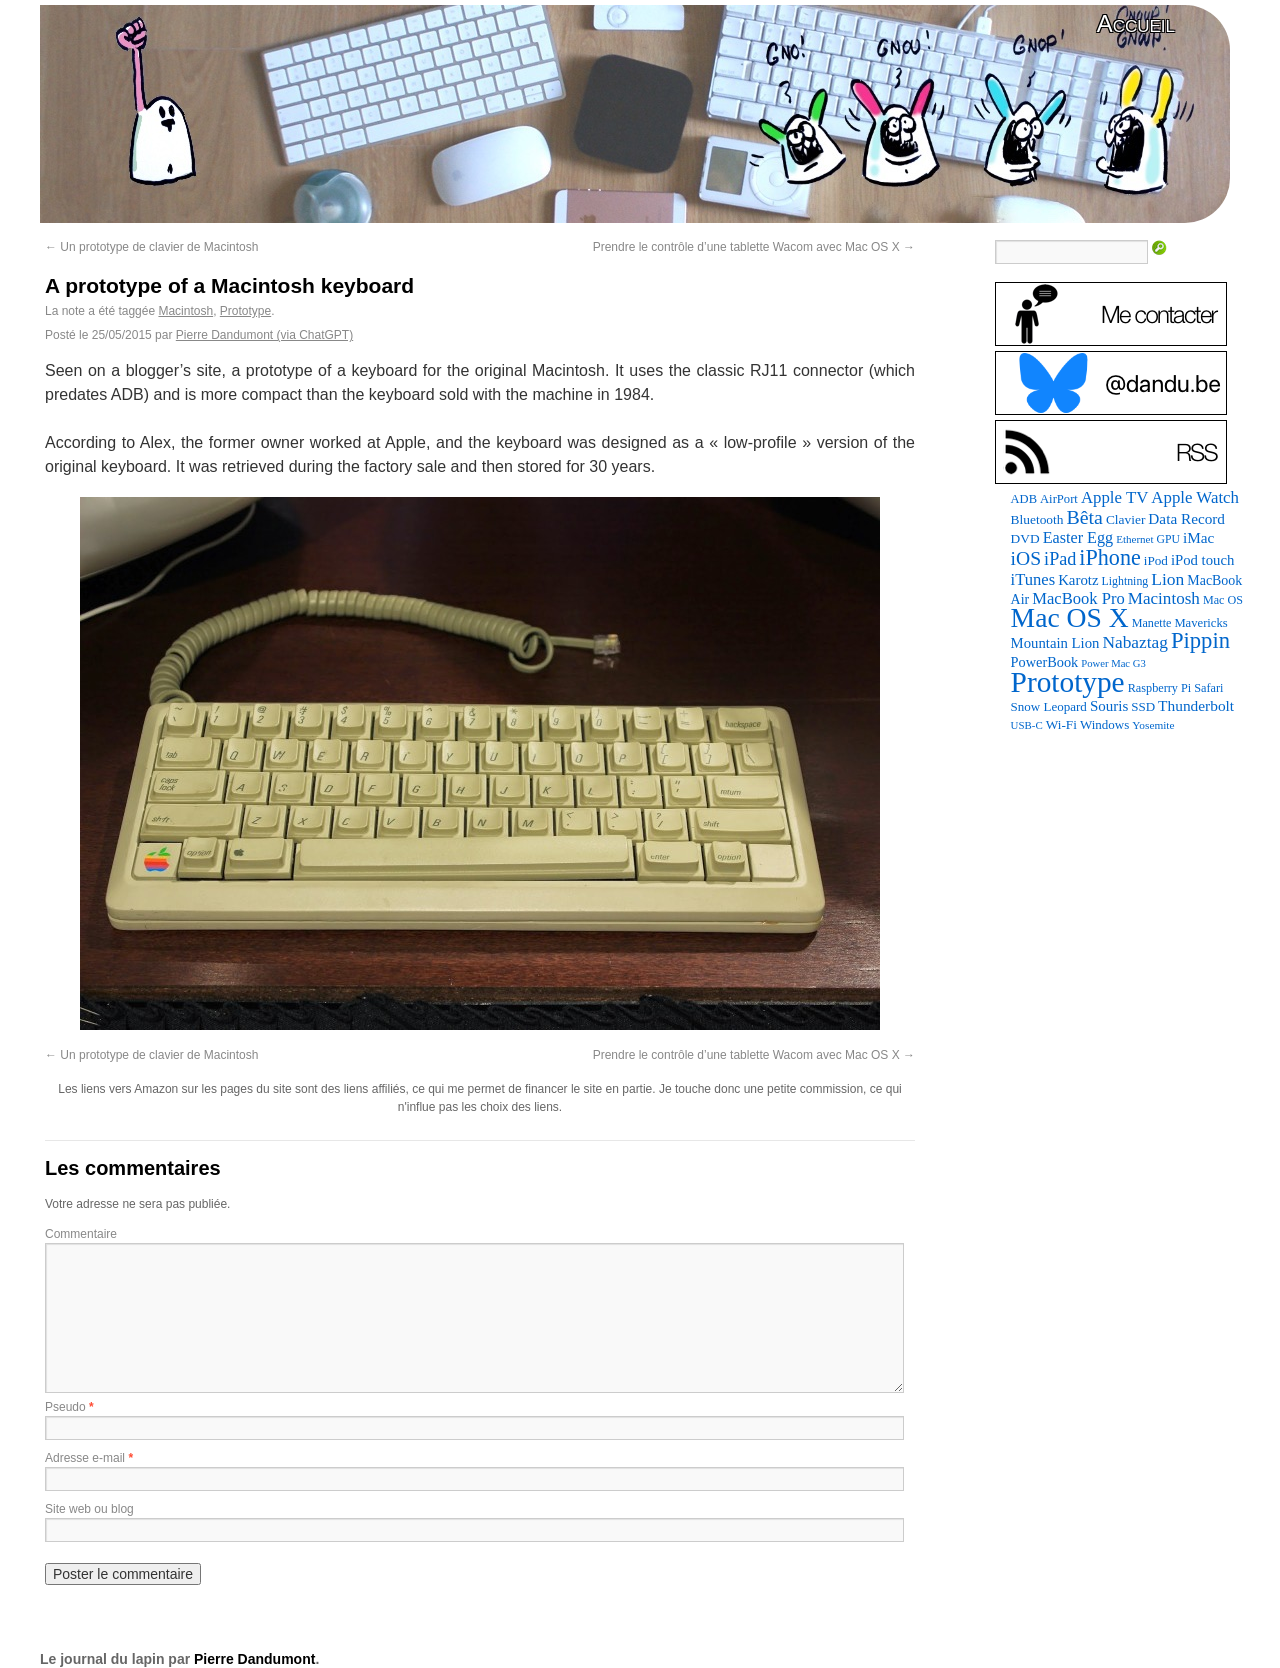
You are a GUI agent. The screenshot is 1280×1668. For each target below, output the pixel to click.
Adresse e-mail (85, 1458)
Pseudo (65, 1407)
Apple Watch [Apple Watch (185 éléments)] (1195, 497)
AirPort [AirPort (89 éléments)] (1059, 499)
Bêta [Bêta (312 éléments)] (1084, 517)
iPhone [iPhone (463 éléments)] (1109, 557)
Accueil (1136, 23)
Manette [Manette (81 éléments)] (1152, 623)
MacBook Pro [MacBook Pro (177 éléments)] (1078, 598)
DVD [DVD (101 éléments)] (1025, 538)
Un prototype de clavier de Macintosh (151, 247)
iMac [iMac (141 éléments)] (1198, 537)
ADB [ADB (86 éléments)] (1024, 499)
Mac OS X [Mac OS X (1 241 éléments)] (1070, 617)
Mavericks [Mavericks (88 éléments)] (1200, 623)
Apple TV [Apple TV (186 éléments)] (1114, 497)
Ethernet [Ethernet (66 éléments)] (1134, 539)
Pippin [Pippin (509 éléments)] (1200, 640)
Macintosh (185, 311)
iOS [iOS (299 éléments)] (1026, 558)
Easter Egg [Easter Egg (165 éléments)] (1078, 537)
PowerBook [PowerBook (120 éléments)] (1045, 662)
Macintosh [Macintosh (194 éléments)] (1164, 598)
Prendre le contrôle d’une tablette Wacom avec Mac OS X (754, 247)
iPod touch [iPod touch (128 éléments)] (1202, 560)
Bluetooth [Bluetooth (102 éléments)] (1037, 519)
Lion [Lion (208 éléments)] (1167, 579)
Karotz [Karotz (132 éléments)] (1078, 580)
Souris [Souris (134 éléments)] (1109, 706)
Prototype (245, 311)
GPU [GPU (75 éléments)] (1168, 539)
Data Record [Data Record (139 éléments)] (1186, 518)
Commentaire (81, 1234)
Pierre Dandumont (254, 1659)
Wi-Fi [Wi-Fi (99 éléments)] (1061, 724)
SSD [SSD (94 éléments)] (1143, 706)
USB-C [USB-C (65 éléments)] (1027, 725)
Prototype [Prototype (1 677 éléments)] (1068, 682)
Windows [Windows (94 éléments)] (1104, 724)
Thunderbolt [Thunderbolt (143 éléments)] (1196, 705)
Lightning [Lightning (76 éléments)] (1125, 581)
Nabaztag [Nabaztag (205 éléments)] (1135, 642)
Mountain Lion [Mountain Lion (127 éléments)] (1055, 643)
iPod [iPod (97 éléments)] (1156, 560)
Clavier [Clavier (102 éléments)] (1125, 519)
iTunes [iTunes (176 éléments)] (1033, 579)
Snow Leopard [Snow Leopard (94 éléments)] (1049, 706)
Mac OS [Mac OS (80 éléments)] (1223, 600)
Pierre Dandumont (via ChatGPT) (264, 335)
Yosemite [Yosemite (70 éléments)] (1153, 725)
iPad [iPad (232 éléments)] (1060, 559)
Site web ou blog (89, 1509)
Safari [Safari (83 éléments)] (1208, 688)
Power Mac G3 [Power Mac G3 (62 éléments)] (1113, 663)
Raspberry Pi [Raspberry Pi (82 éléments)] (1160, 688)
